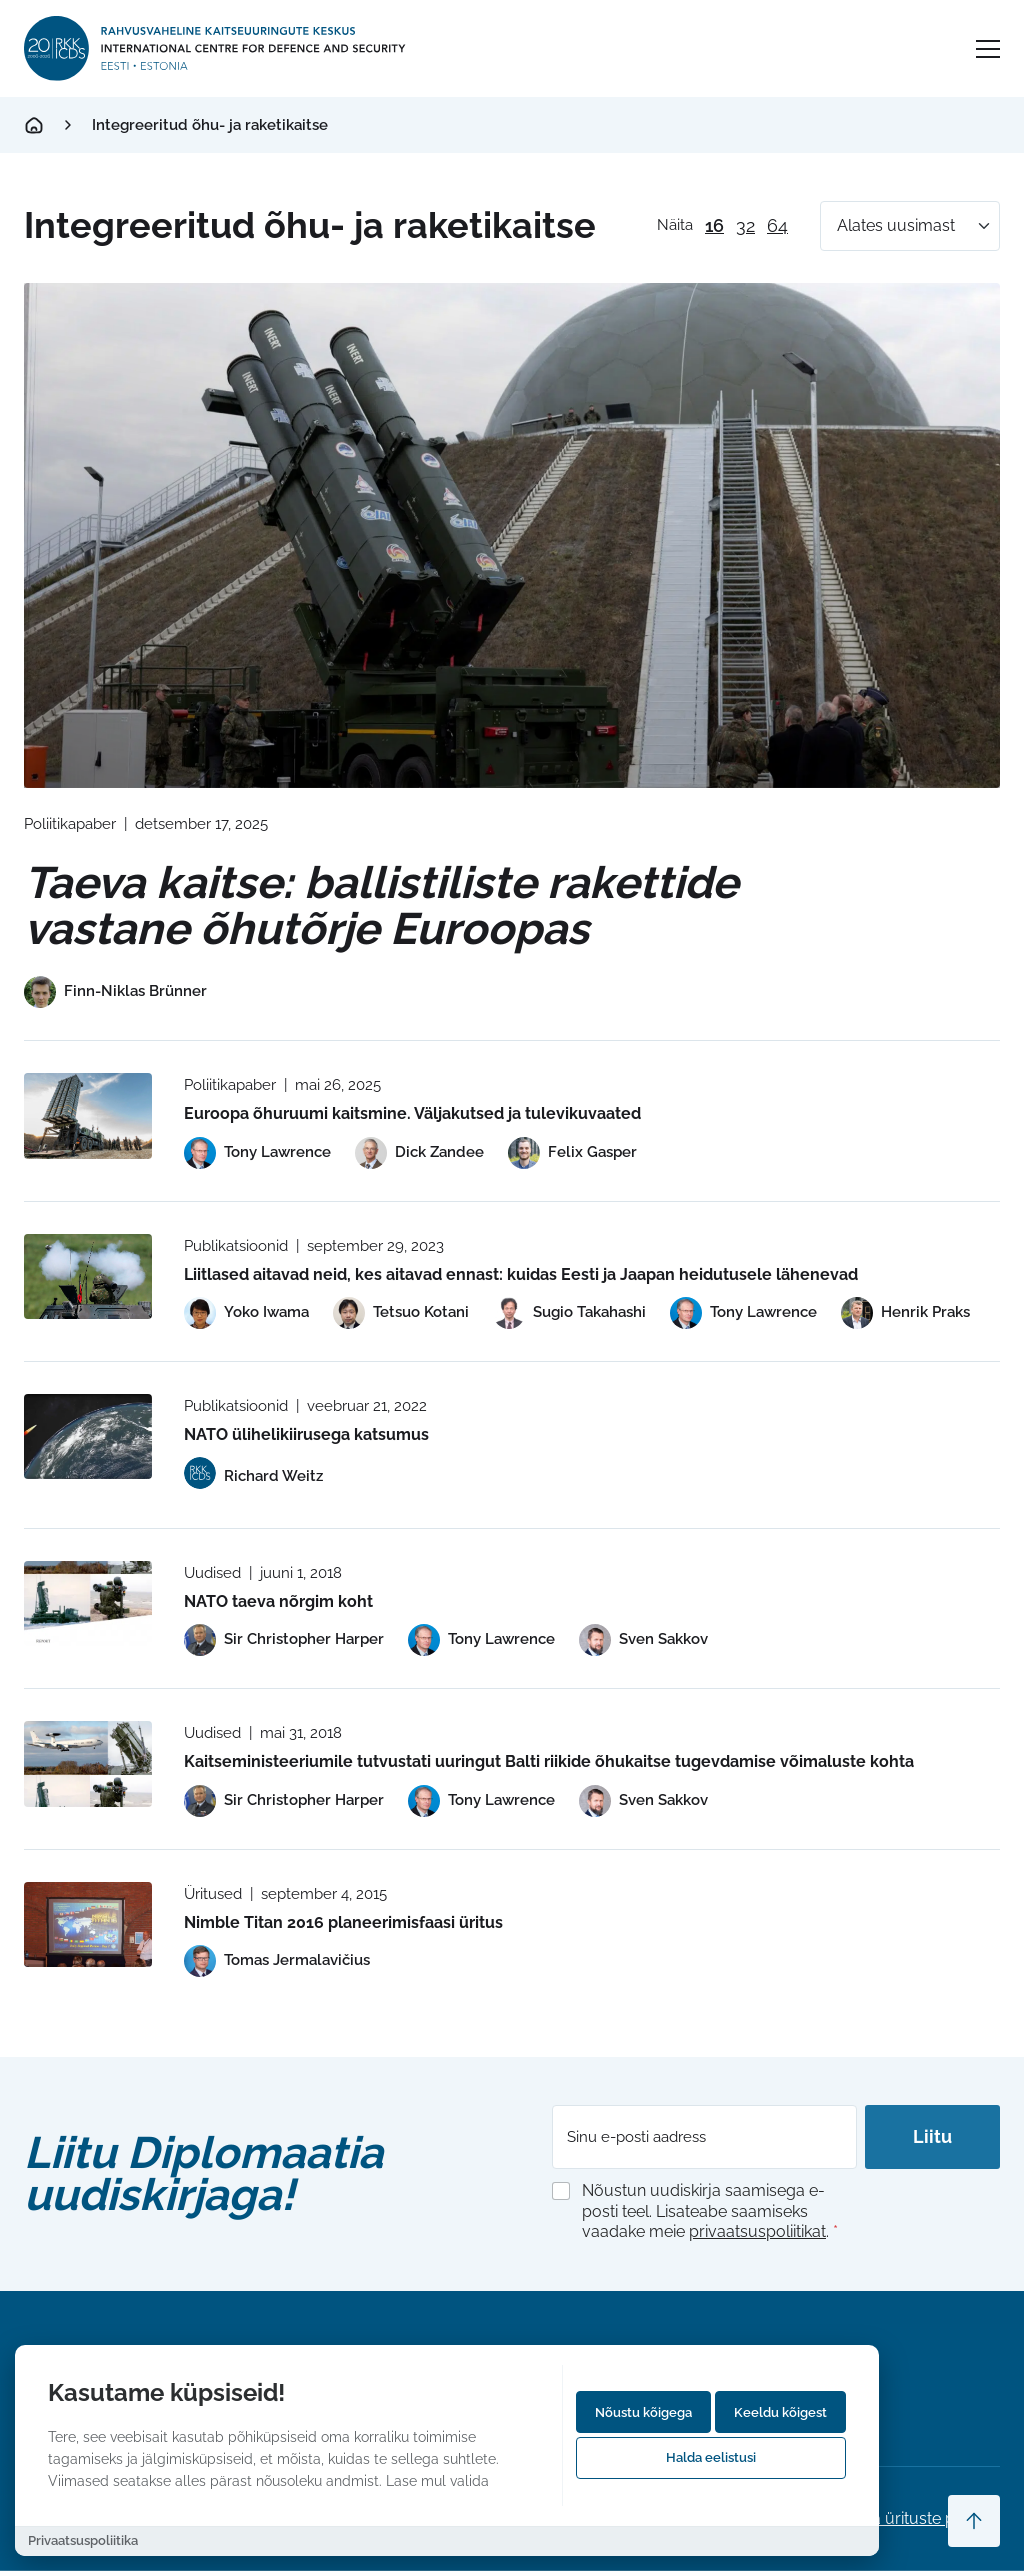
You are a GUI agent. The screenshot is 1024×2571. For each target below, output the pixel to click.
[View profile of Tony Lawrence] (257, 1153)
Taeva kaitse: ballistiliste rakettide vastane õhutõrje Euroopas (381, 905)
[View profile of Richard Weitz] (253, 1476)
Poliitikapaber (70, 824)
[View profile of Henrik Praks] (905, 1313)
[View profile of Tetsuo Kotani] (401, 1313)
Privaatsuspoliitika (83, 2540)
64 (777, 225)
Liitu (932, 2136)
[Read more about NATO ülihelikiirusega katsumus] (88, 1436)
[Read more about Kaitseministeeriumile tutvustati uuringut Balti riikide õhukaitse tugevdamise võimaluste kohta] (88, 1763)
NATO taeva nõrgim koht (278, 1601)
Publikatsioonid (236, 1246)
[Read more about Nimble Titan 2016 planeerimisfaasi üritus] (88, 1924)
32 (745, 225)
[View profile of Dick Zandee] (419, 1153)
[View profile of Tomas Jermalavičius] (277, 1961)
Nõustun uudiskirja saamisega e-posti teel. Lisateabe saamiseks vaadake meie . (710, 2211)
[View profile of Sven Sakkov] (643, 1640)
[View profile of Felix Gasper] (572, 1153)
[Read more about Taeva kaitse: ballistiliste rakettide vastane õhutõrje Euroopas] (512, 535)
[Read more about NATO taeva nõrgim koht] (88, 1603)
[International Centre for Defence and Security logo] (216, 48)
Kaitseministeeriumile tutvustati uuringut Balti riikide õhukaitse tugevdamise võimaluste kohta (549, 1761)
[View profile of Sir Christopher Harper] (284, 1640)
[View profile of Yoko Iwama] (246, 1313)
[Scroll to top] (974, 2521)
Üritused (213, 1894)
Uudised (212, 1573)
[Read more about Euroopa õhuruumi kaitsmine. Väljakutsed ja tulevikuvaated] (88, 1115)
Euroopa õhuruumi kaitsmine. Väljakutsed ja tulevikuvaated (412, 1113)
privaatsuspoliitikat (757, 2231)
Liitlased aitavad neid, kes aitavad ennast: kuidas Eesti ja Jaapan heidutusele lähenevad (521, 1274)
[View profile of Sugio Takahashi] (569, 1313)
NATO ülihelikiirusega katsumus (306, 1434)
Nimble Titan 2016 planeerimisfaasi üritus (343, 1922)
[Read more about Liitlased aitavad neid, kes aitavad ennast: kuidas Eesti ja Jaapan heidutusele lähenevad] (88, 1276)
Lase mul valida (437, 2480)
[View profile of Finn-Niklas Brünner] (115, 992)
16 (714, 225)
